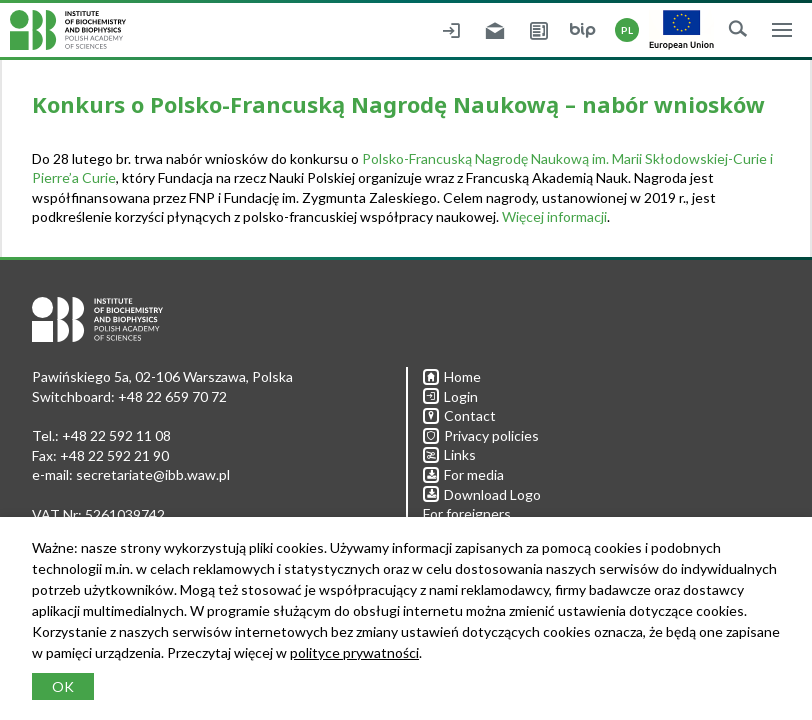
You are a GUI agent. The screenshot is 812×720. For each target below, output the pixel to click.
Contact (459, 415)
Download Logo (482, 494)
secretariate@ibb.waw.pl (153, 474)
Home (452, 376)
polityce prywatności (354, 652)
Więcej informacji (554, 216)
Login (450, 396)
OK (63, 686)
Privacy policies (481, 435)
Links (449, 454)
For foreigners (467, 513)
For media (463, 474)
